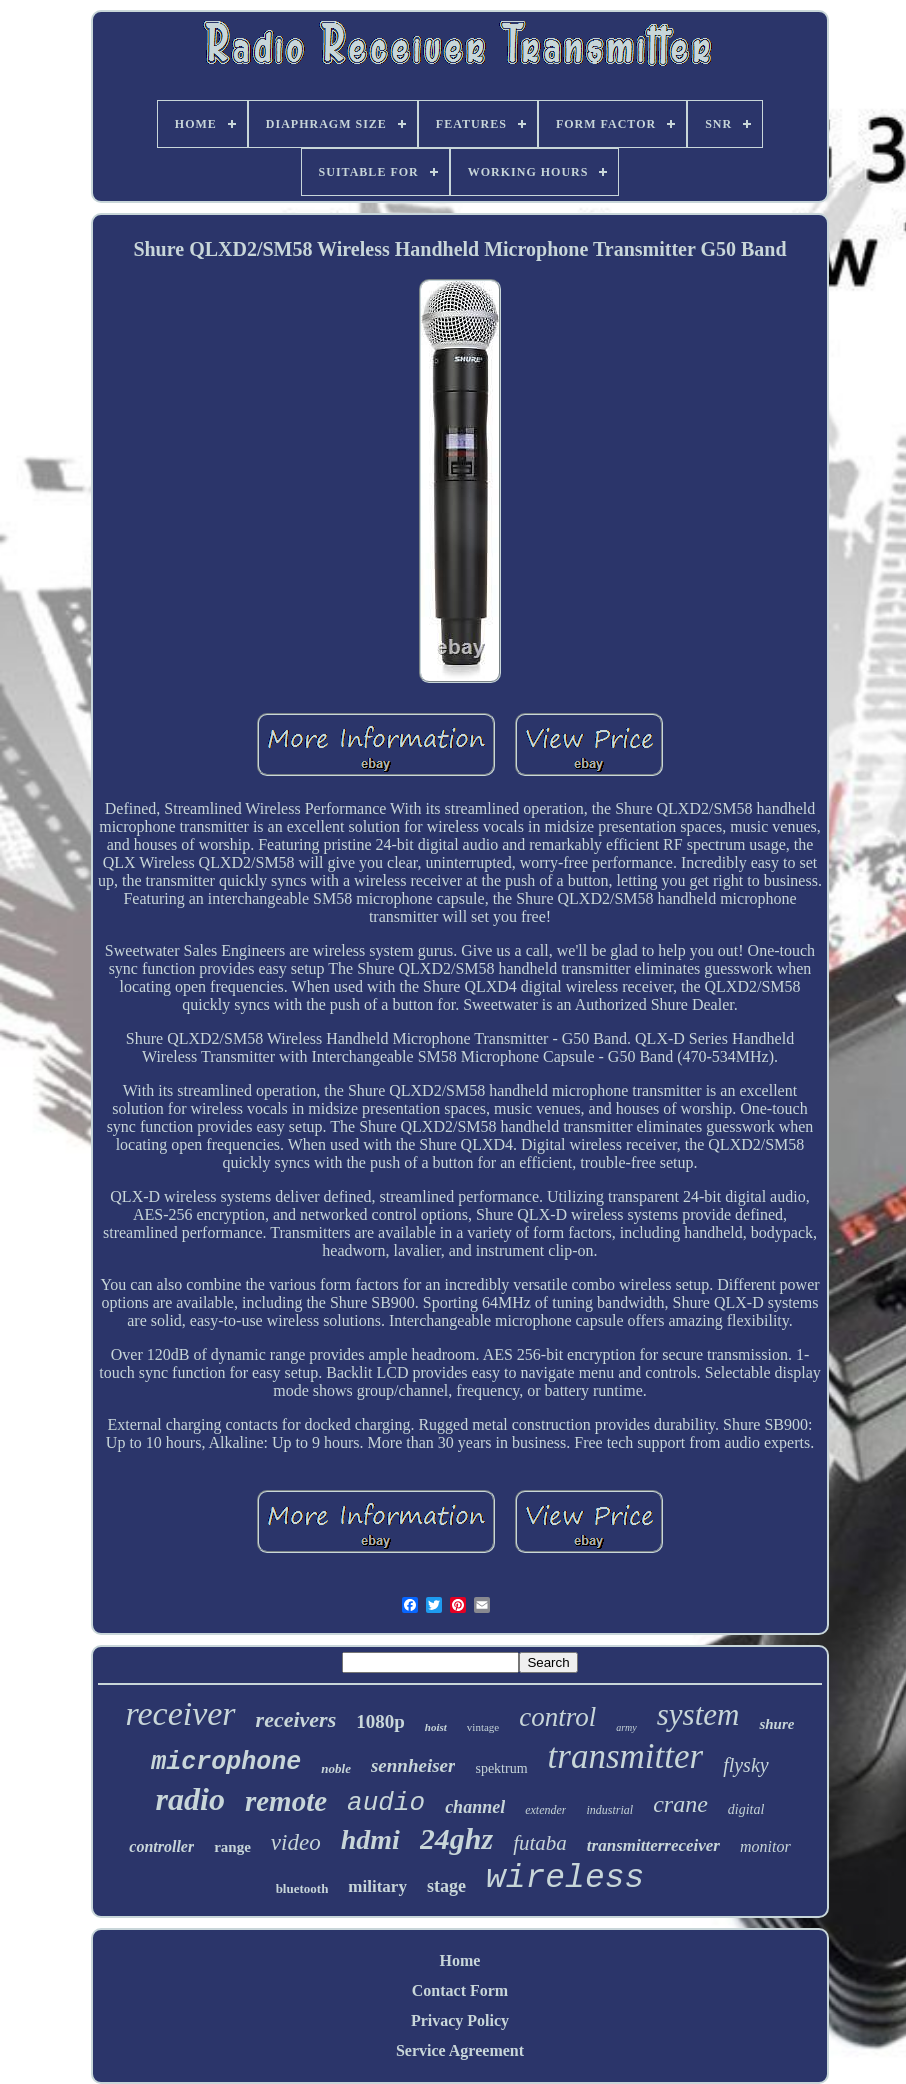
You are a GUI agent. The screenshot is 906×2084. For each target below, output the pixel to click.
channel (475, 1807)
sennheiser (413, 1765)
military (377, 1886)
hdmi (370, 1839)
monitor (765, 1846)
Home (460, 1960)
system (698, 1714)
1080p (380, 1721)
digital (746, 1809)
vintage (483, 1727)
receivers (296, 1719)
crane (680, 1804)
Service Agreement (460, 2050)
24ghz (456, 1838)
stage (446, 1886)
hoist (436, 1727)
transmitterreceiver (653, 1845)
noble (336, 1768)
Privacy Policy (460, 2020)
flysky (746, 1765)
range (232, 1847)
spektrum (501, 1768)
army (626, 1727)
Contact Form (460, 1990)
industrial (609, 1810)
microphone (226, 1762)
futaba (540, 1843)
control (557, 1717)
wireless (565, 1878)
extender (545, 1810)
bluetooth (302, 1888)
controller (161, 1846)
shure (776, 1724)
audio (386, 1803)
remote (286, 1801)
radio (190, 1799)
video (296, 1842)
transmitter (626, 1756)
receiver (181, 1713)
